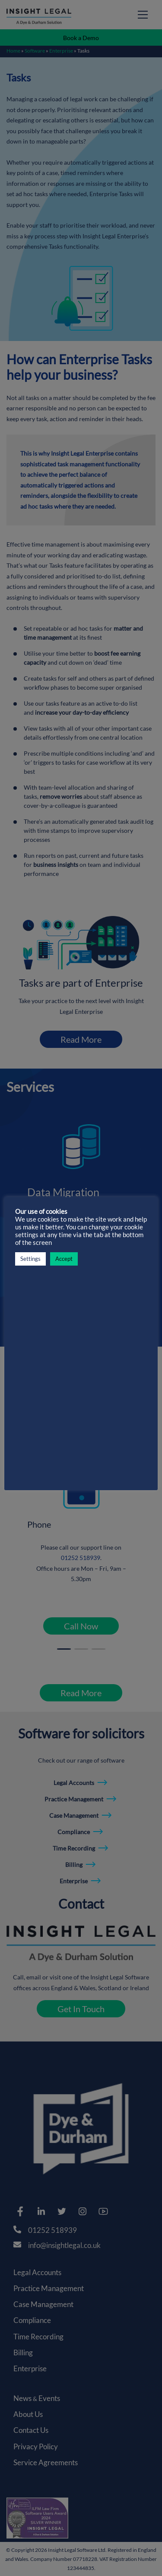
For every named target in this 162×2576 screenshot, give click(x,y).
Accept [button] (64, 1258)
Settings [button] (30, 1258)
